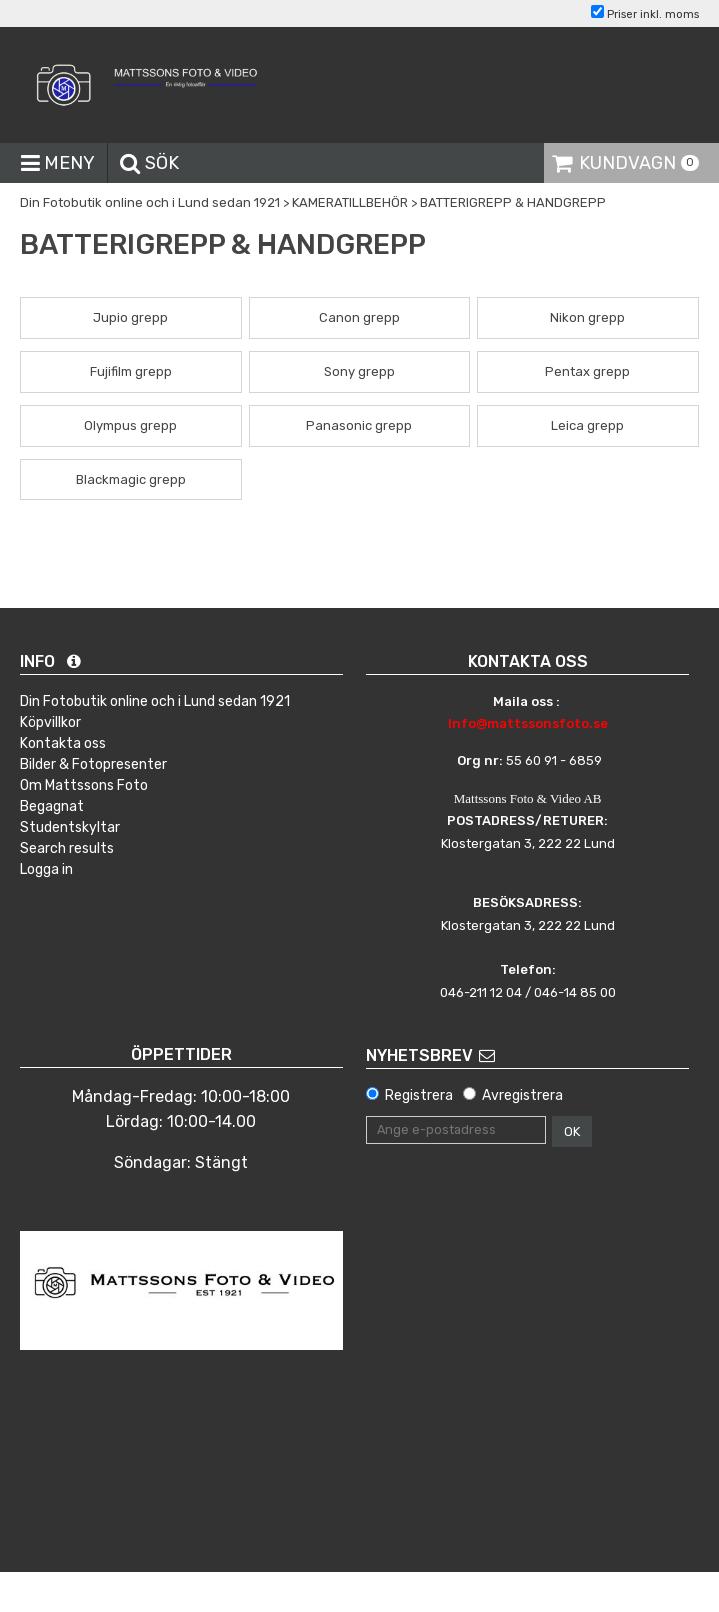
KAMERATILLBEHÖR (350, 202)
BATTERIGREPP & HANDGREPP (513, 202)
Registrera (419, 1095)
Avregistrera (522, 1095)
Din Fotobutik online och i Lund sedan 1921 (150, 202)
